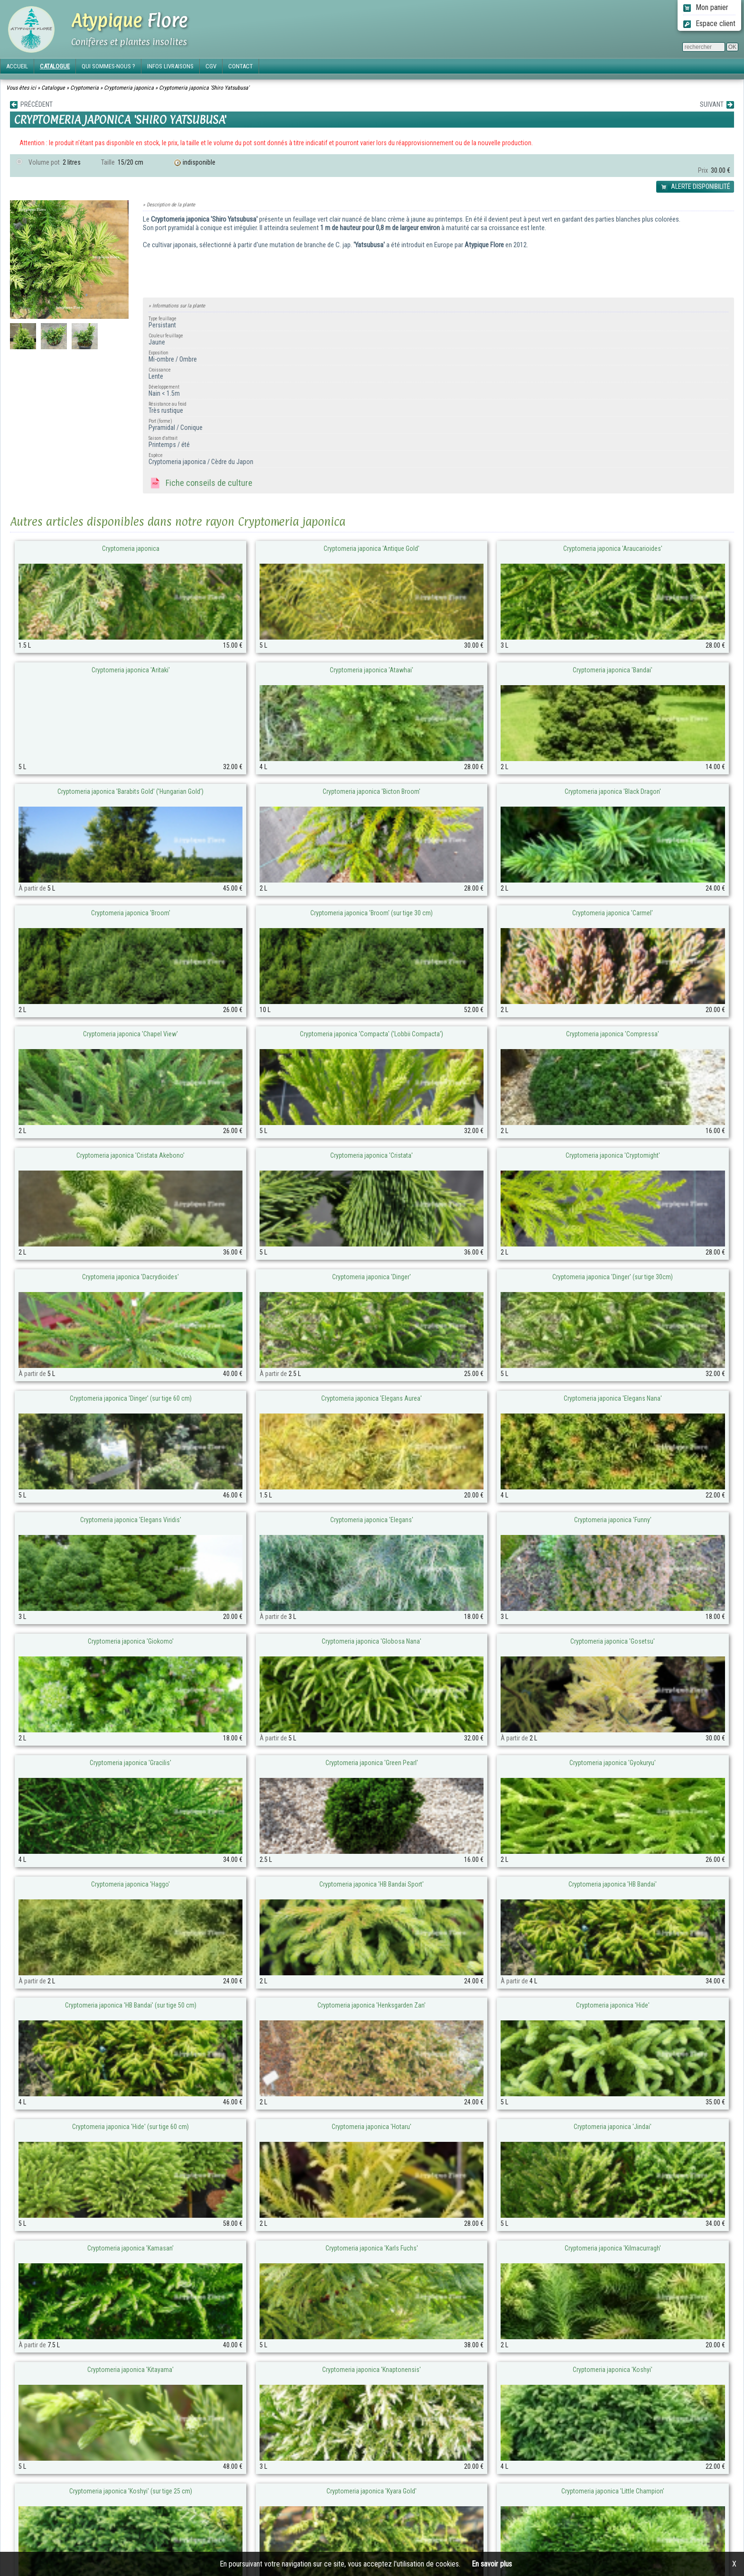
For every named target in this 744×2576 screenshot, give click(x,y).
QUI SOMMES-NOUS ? (108, 66)
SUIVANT (717, 105)
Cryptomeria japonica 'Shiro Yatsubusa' (204, 87)
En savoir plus (492, 2563)
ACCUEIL (17, 66)
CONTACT (240, 66)
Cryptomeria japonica (129, 87)
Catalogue (53, 87)
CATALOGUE (55, 66)
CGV (210, 66)
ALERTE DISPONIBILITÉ (695, 187)
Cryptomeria (84, 87)
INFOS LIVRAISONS (170, 66)
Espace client (709, 23)
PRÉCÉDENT (31, 105)
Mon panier (705, 7)
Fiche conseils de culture (200, 483)
